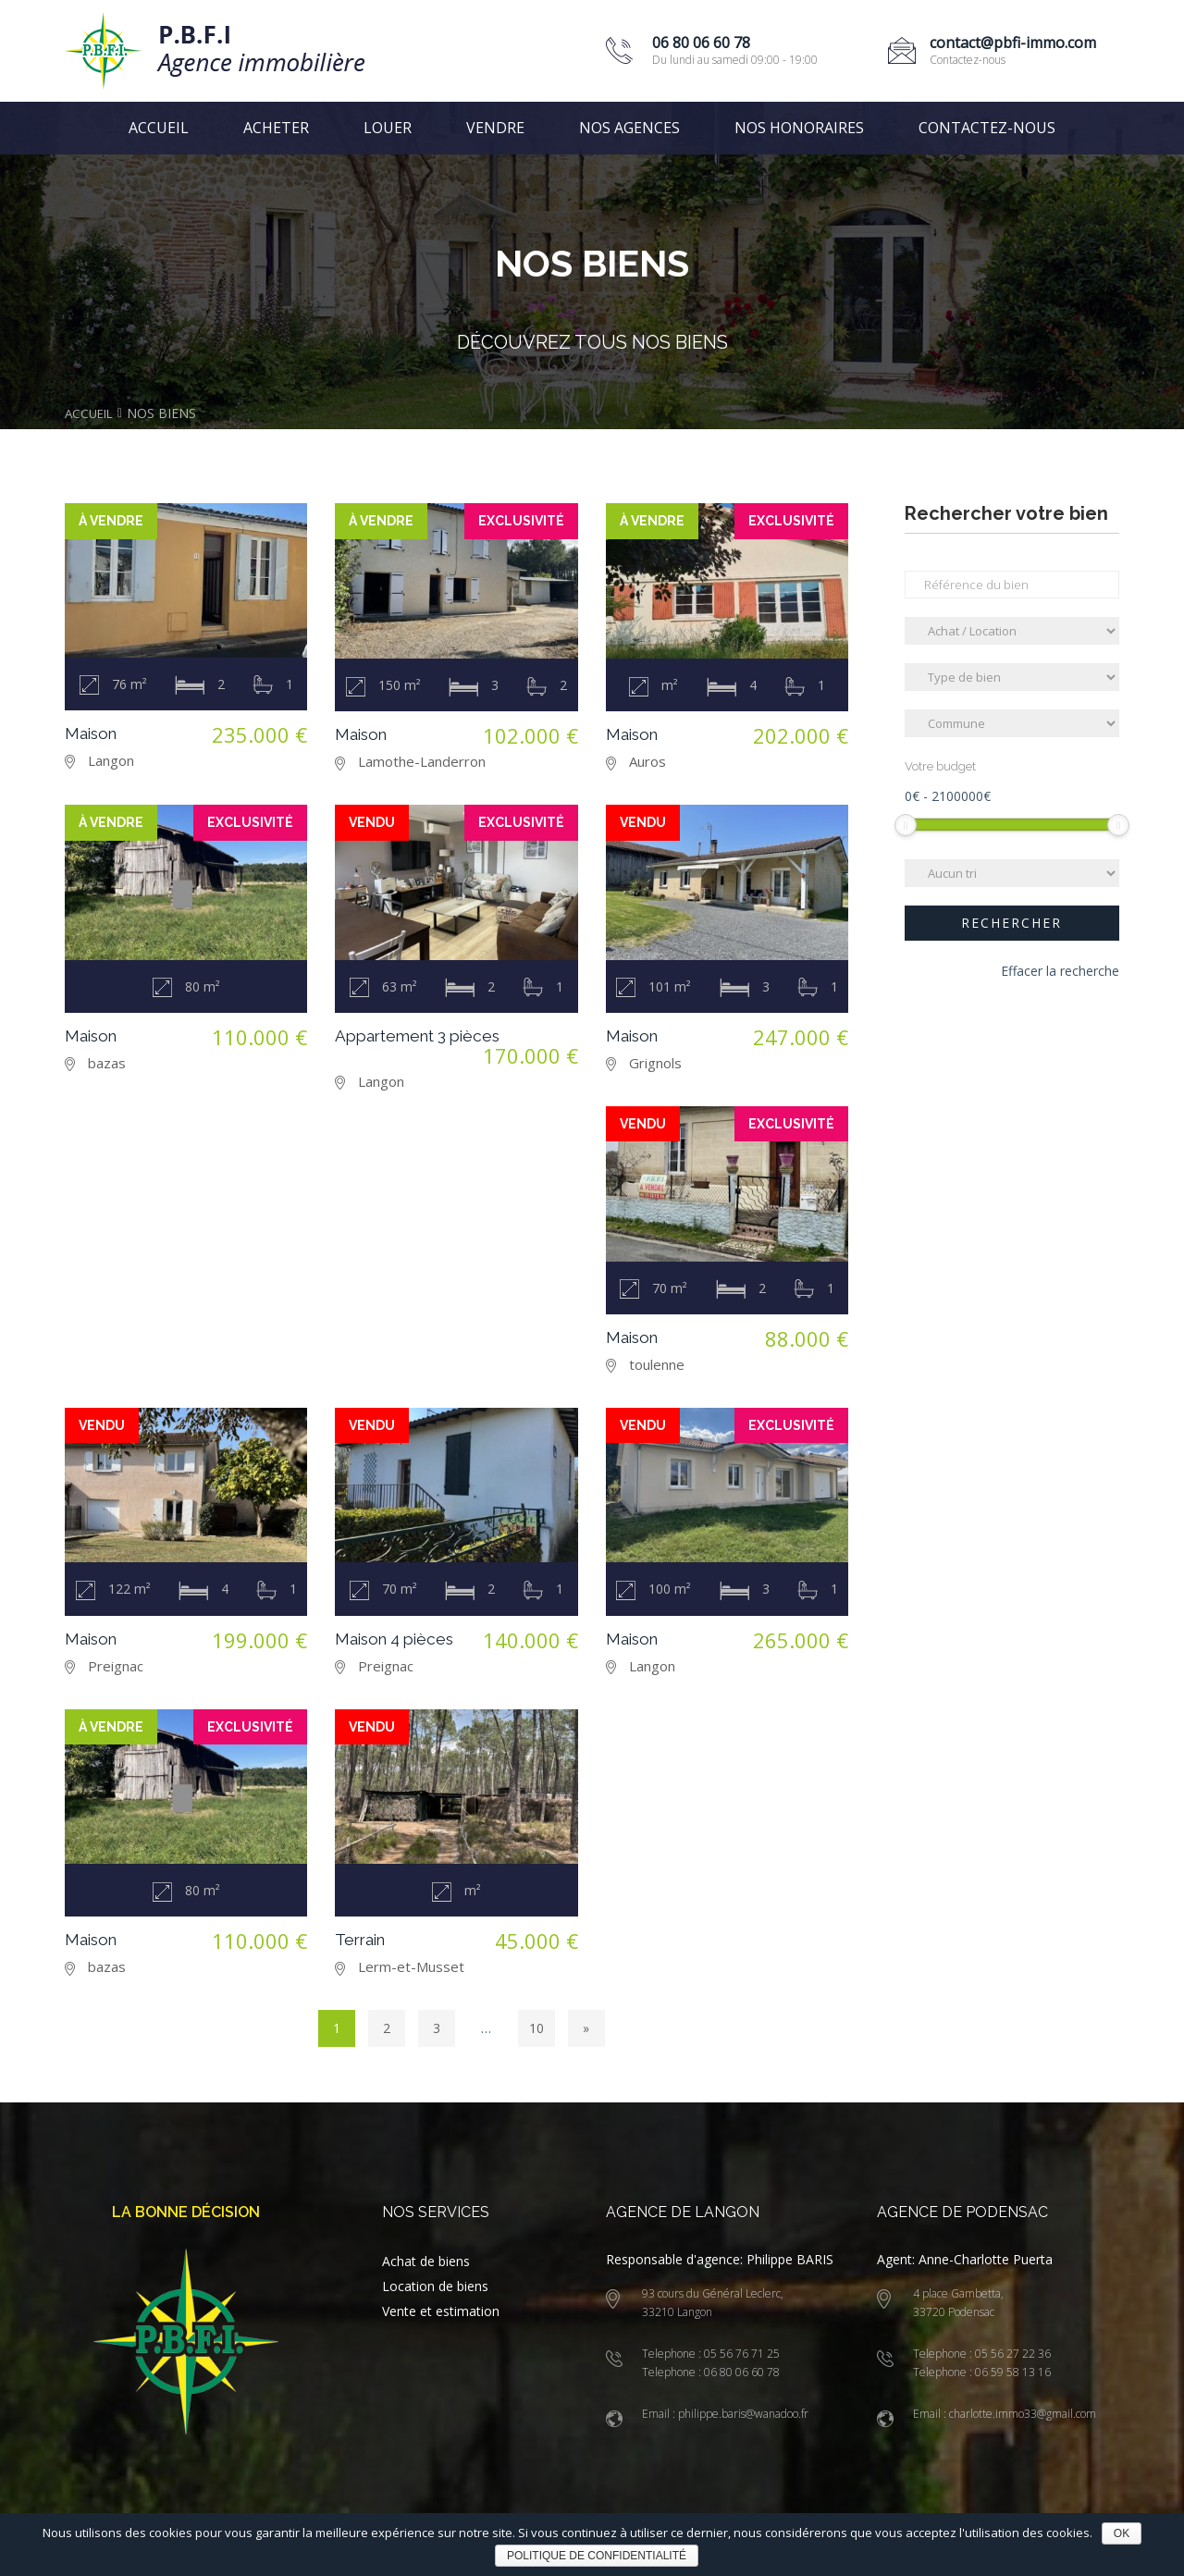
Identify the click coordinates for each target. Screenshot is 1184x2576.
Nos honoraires (799, 127)
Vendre (495, 127)
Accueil (159, 127)
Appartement (424, 1035)
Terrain (362, 1939)
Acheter (276, 127)
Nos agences (629, 127)
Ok (1121, 2533)
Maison (93, 732)
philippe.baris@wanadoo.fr (741, 2414)
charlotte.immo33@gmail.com (1021, 2414)
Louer (388, 127)
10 (536, 2028)
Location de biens (435, 2286)
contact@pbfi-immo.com (1013, 42)
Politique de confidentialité (596, 2555)
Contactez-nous (987, 127)
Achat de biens (426, 2261)
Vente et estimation (441, 2311)
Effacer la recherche (1060, 972)
